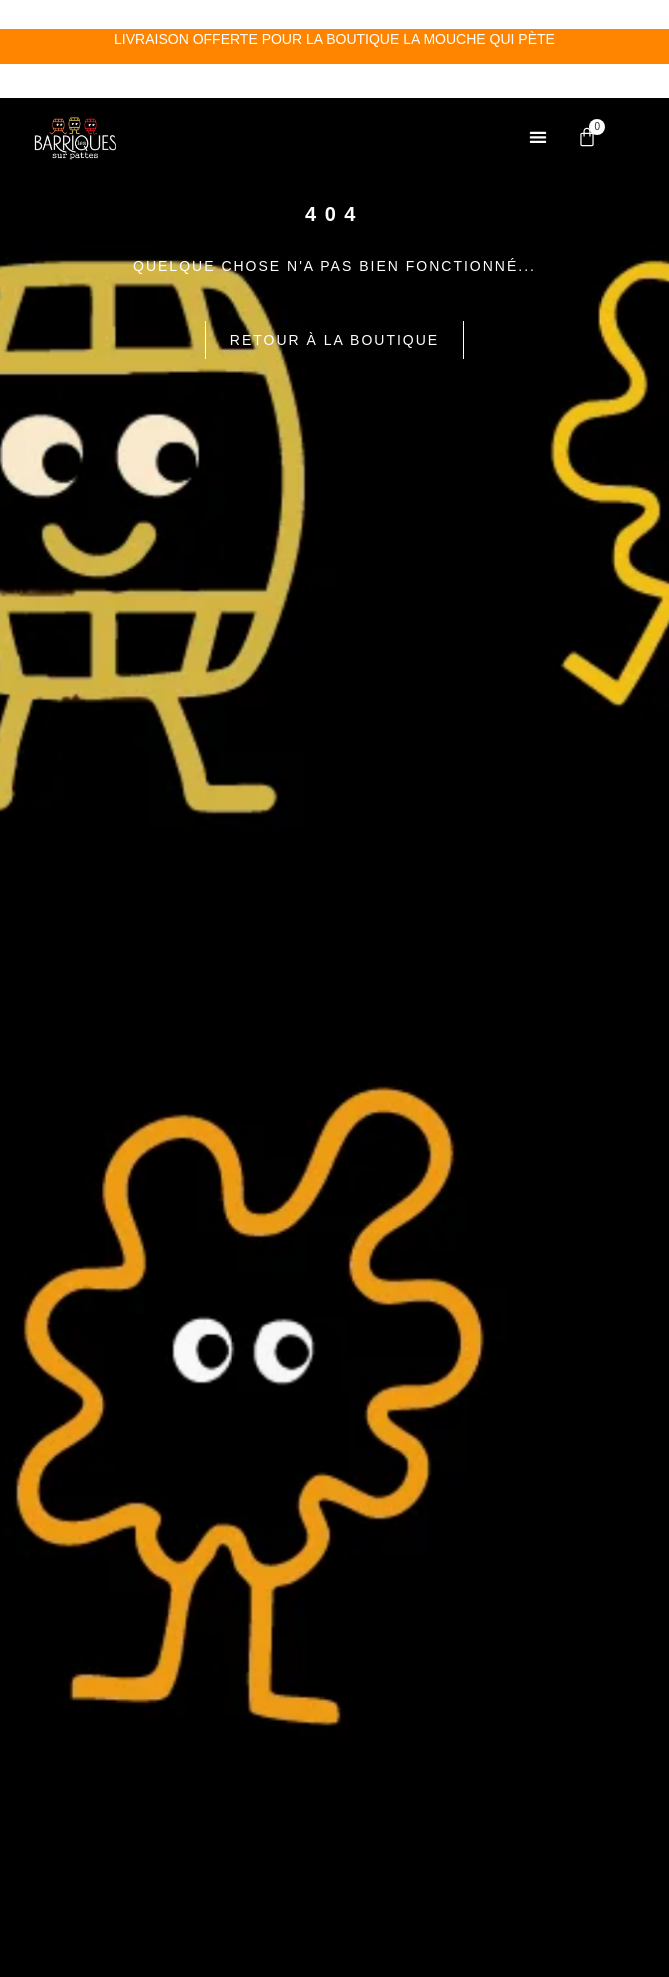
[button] (537, 25)
